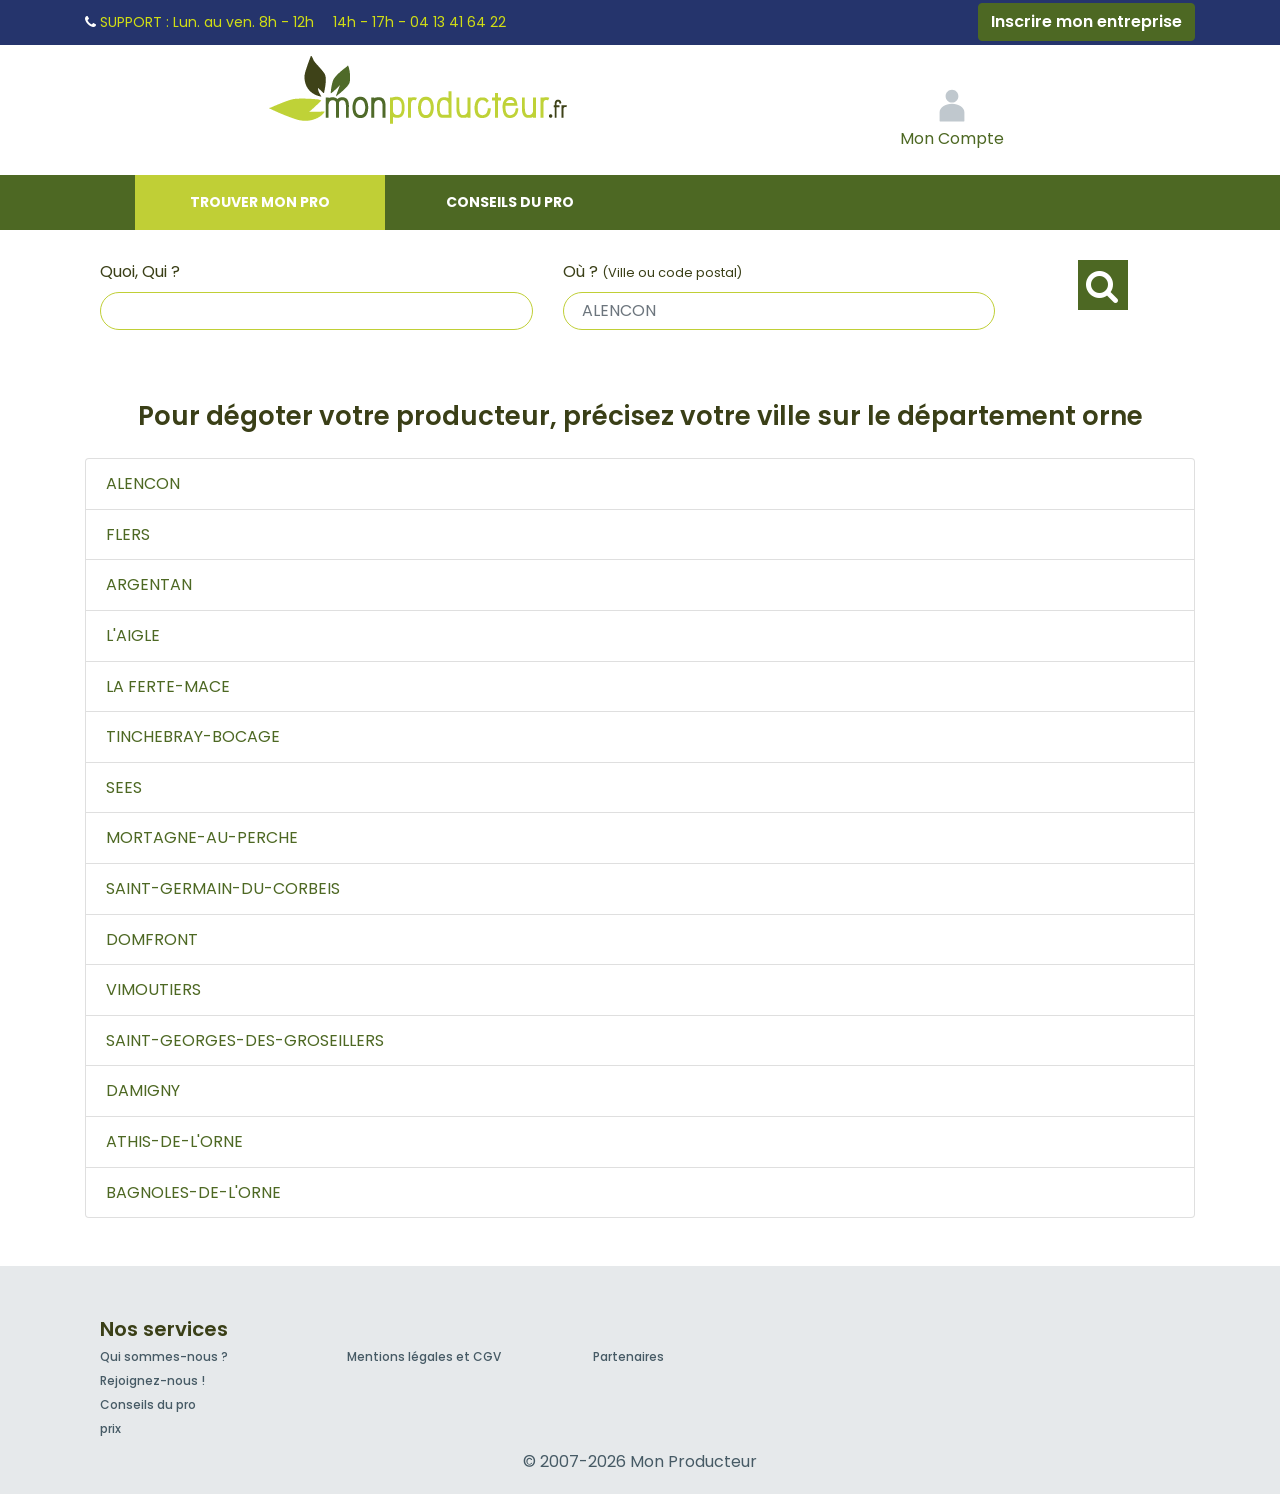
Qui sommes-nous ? (164, 1356)
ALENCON (143, 483)
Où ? (652, 271)
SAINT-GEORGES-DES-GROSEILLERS (245, 1040)
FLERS (128, 534)
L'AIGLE (133, 635)
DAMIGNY (143, 1090)
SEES (124, 787)
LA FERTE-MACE (168, 686)
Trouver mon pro (260, 202)
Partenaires (628, 1356)
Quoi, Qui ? (140, 271)
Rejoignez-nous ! (152, 1380)
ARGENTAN (149, 584)
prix (110, 1428)
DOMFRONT (152, 939)
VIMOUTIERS (153, 989)
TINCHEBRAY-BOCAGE (193, 736)
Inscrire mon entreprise (1086, 21)
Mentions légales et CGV (424, 1356)
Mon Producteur (456, 95)
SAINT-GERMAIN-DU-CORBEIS (223, 888)
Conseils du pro (510, 202)
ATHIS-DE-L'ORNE (174, 1141)
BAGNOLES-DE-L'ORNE (193, 1192)
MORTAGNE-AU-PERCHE (202, 837)
